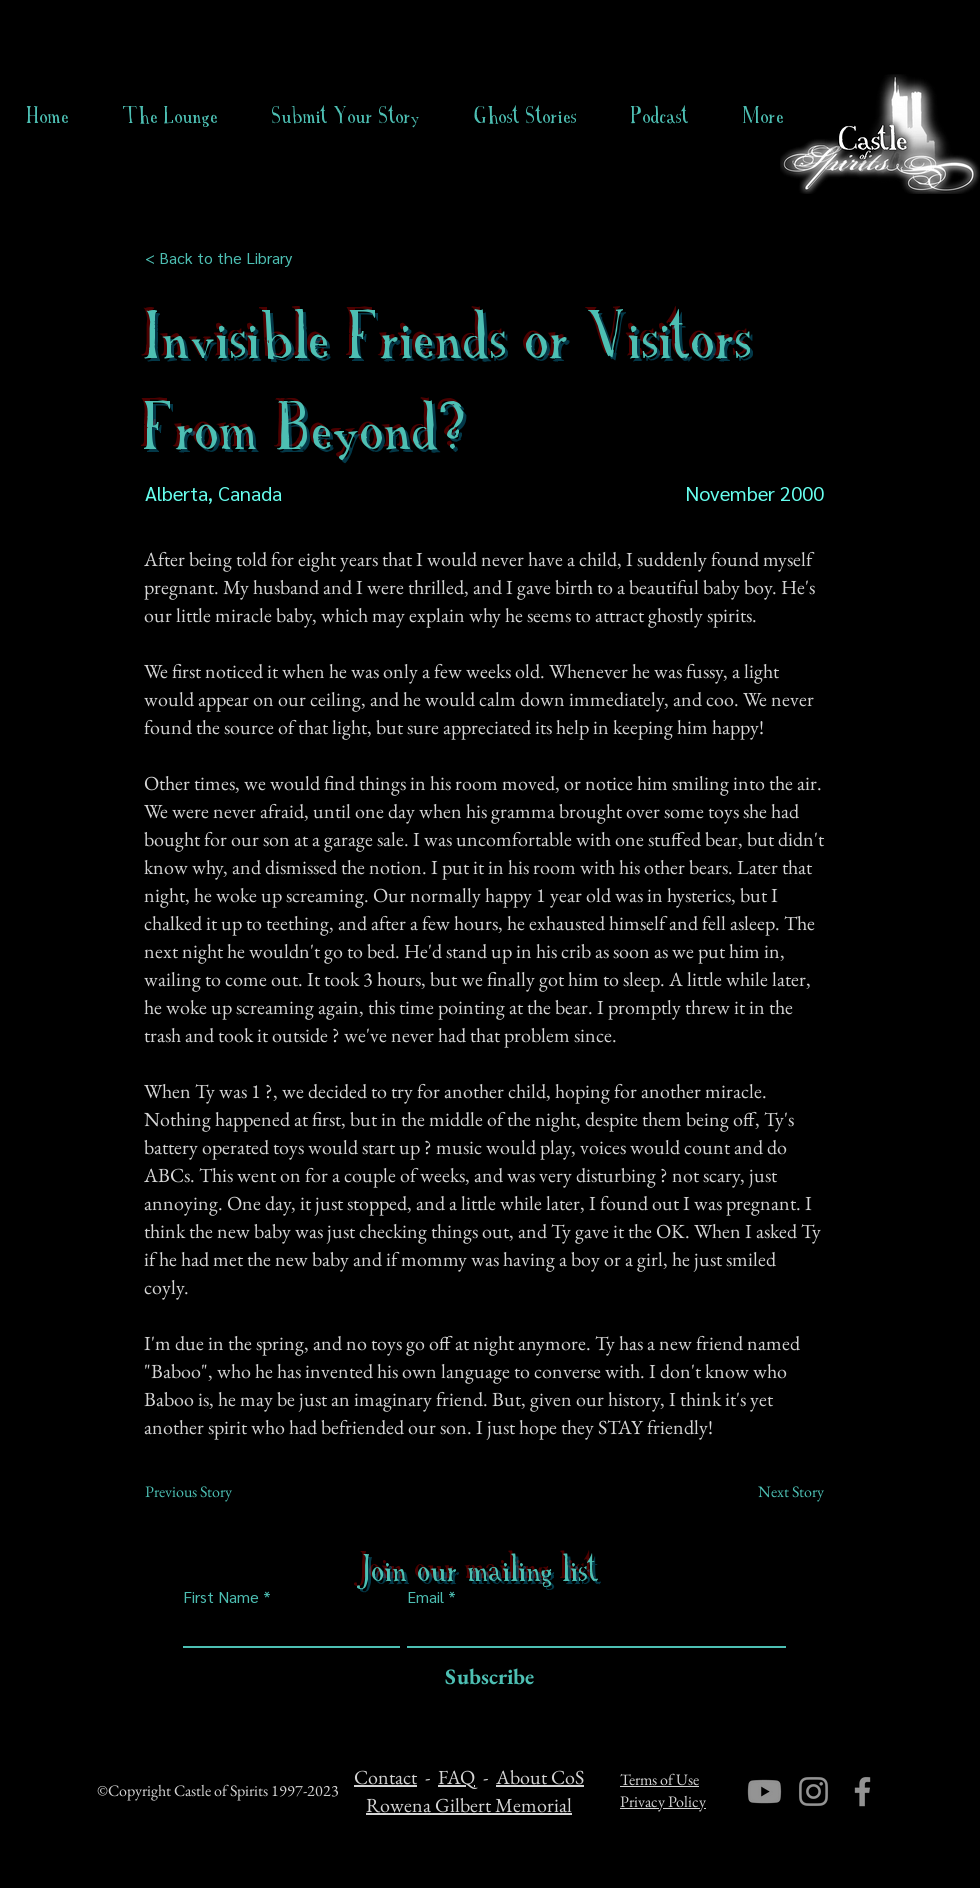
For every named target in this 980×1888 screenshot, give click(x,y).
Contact (385, 1777)
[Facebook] (862, 1791)
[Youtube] (764, 1791)
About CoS (540, 1777)
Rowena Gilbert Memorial (469, 1805)
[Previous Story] (211, 1492)
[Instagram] (813, 1791)
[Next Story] (774, 1492)
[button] (525, 116)
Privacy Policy (663, 1801)
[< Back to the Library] (224, 258)
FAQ (456, 1777)
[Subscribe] (484, 1677)
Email (425, 1597)
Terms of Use (659, 1779)
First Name (221, 1597)
